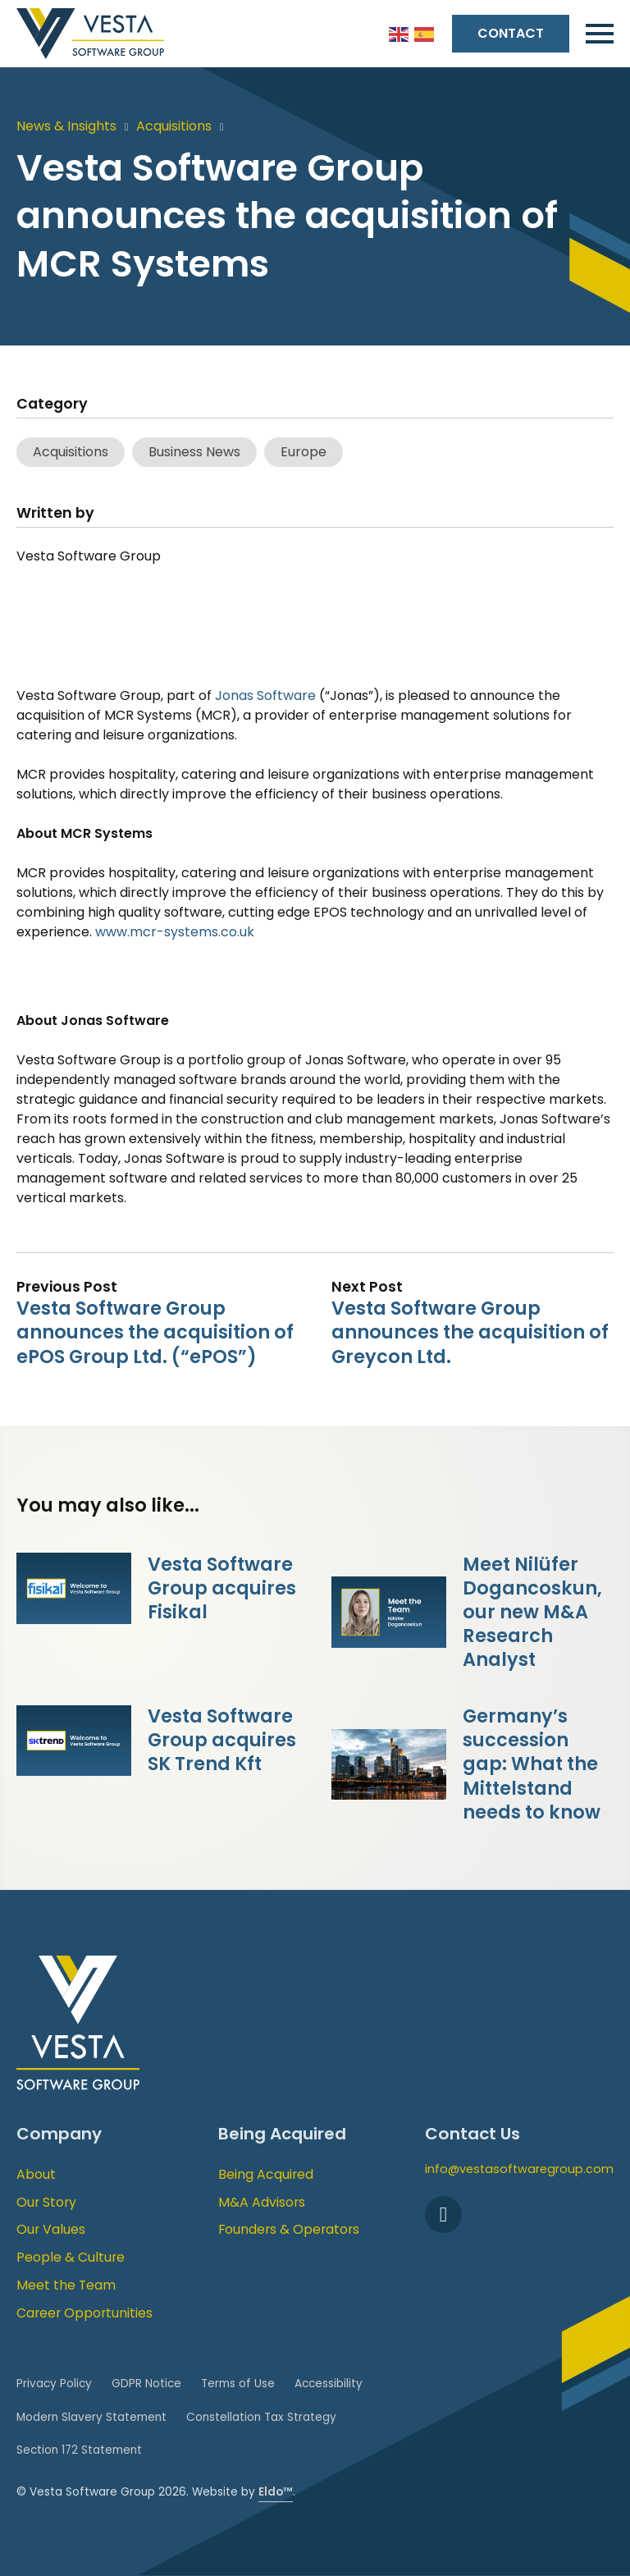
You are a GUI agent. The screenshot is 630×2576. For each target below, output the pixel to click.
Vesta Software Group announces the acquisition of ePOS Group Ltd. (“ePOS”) (155, 1332)
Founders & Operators (288, 2229)
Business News (194, 451)
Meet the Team (66, 2285)
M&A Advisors (261, 2202)
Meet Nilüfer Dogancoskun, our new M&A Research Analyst (532, 1612)
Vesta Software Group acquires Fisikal (222, 1588)
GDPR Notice (146, 2383)
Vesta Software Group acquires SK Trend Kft (222, 1740)
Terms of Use (238, 2383)
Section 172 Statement (79, 2450)
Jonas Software (265, 695)
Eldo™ (275, 2492)
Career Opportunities (84, 2313)
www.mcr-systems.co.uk (174, 931)
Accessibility (328, 2383)
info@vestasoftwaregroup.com (519, 2169)
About (36, 2174)
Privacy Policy (54, 2383)
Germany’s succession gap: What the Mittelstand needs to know (531, 1764)
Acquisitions (174, 126)
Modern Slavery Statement (91, 2417)
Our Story (46, 2202)
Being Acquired (265, 2174)
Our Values (50, 2229)
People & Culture (70, 2257)
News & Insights (66, 126)
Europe (303, 451)
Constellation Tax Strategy (261, 2417)
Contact (510, 33)
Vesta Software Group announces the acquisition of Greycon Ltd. (470, 1332)
